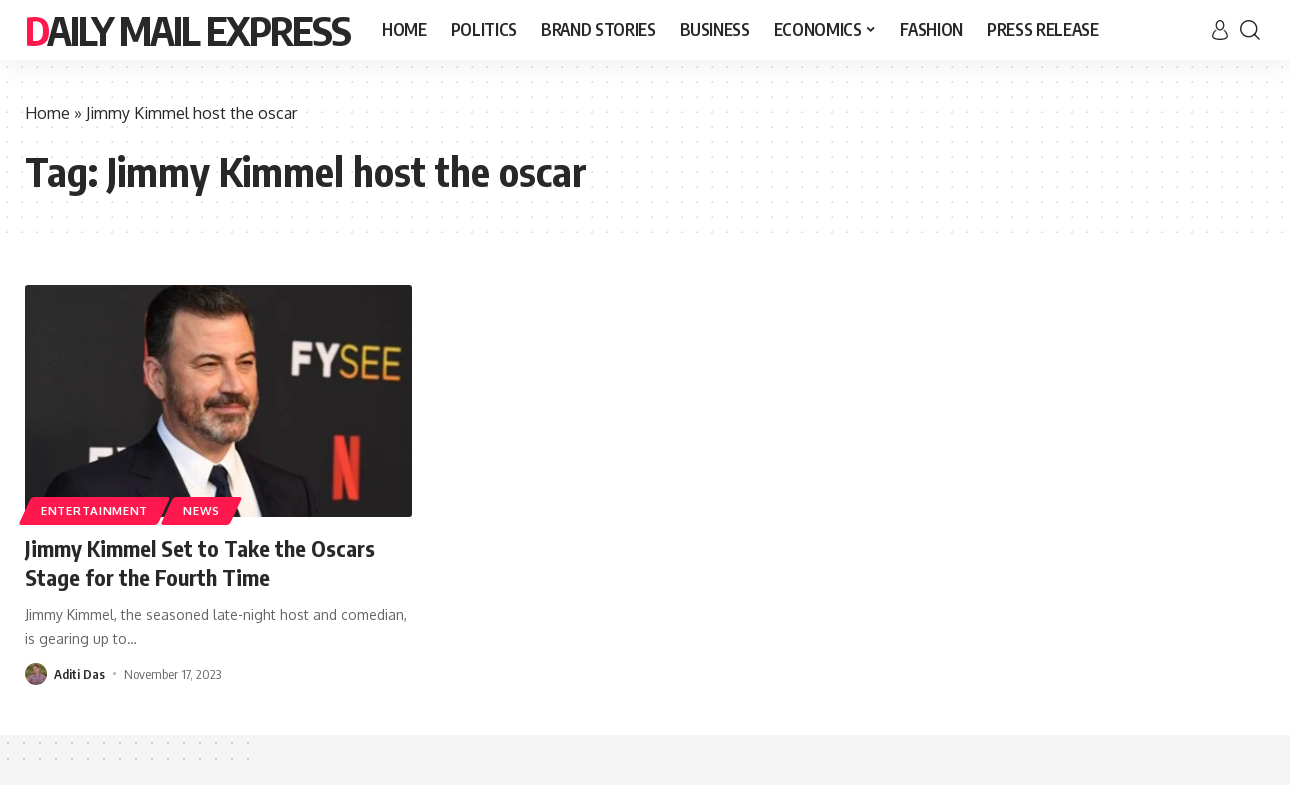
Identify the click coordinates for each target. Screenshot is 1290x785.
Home (47, 113)
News (201, 510)
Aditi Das (79, 674)
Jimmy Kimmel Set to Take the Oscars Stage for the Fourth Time (200, 562)
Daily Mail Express (187, 30)
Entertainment (94, 510)
